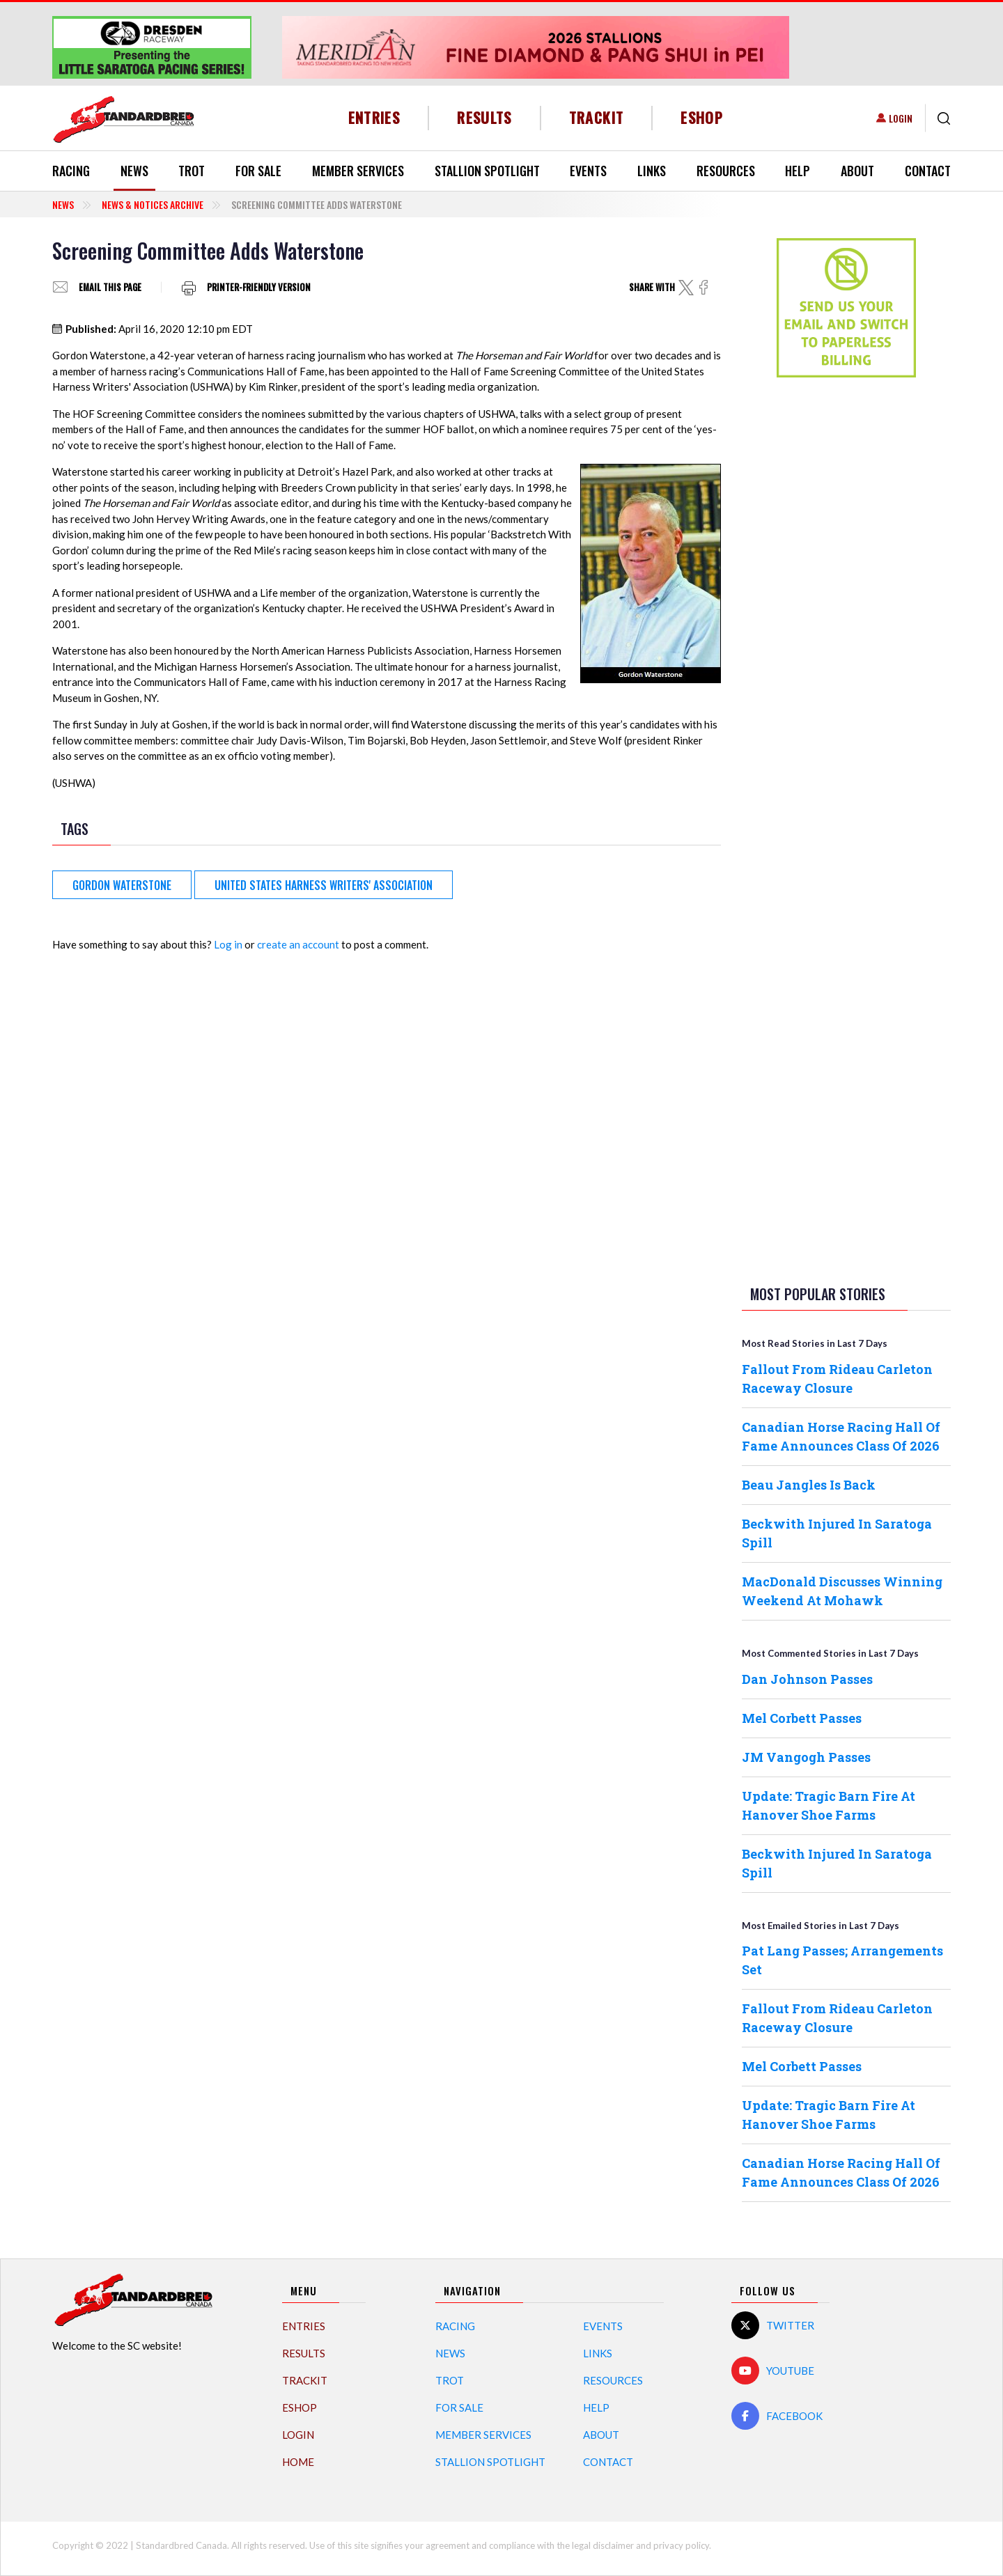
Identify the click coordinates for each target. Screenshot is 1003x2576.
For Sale (258, 171)
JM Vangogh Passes (806, 1757)
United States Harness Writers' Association (324, 885)
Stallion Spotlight (487, 171)
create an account (298, 944)
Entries (374, 117)
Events (588, 171)
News (134, 171)
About (857, 171)
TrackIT (596, 117)
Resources (726, 171)
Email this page (110, 287)
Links (651, 171)
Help (797, 171)
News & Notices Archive (152, 204)
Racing (71, 171)
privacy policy (681, 2545)
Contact (928, 171)
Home (298, 2462)
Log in (228, 944)
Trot (191, 171)
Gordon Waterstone (121, 885)
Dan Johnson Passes (807, 1679)
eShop (702, 117)
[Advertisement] (846, 607)
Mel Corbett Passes (802, 1718)
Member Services (358, 171)
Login (900, 118)
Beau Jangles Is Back (809, 1484)
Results (484, 117)
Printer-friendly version (259, 287)
